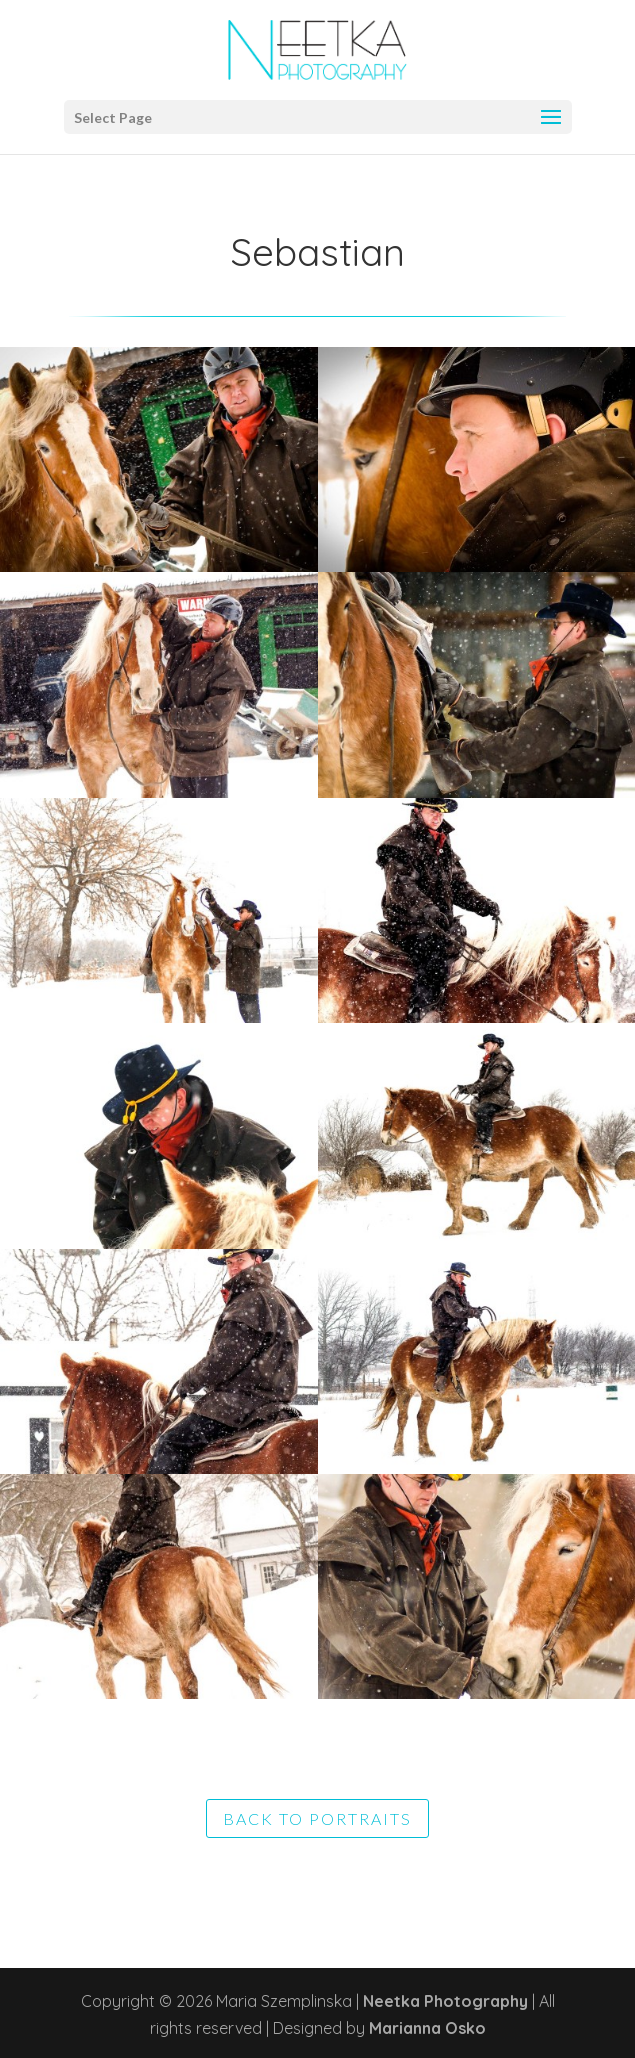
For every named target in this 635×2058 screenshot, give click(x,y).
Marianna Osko (427, 2028)
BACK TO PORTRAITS (317, 1818)
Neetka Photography (445, 2001)
